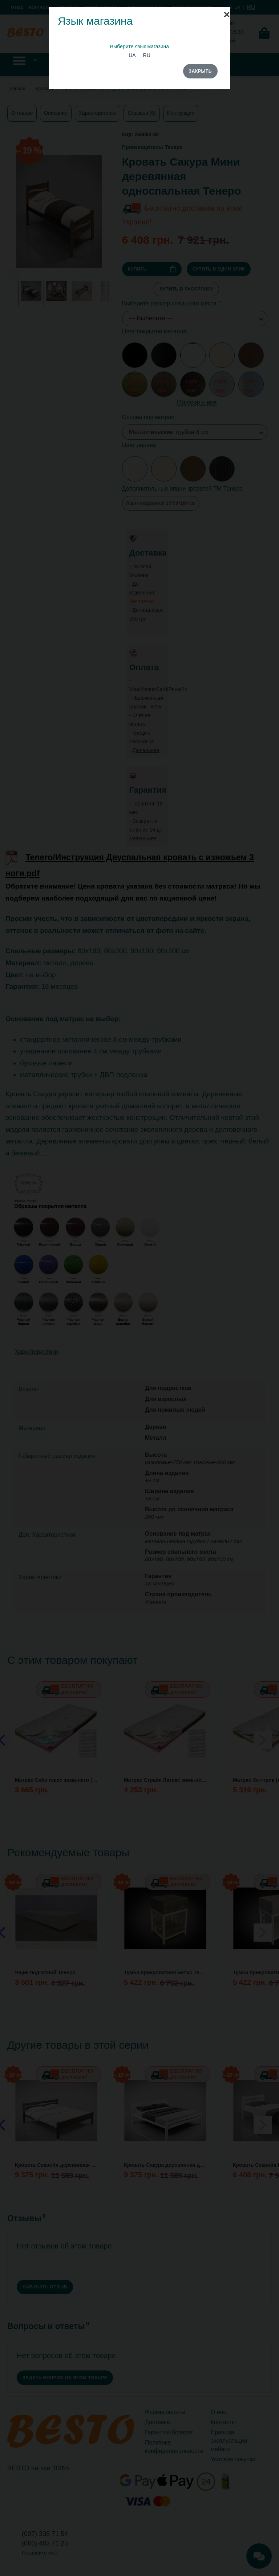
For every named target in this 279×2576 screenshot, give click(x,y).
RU (146, 55)
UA (132, 55)
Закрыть (200, 71)
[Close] (226, 11)
